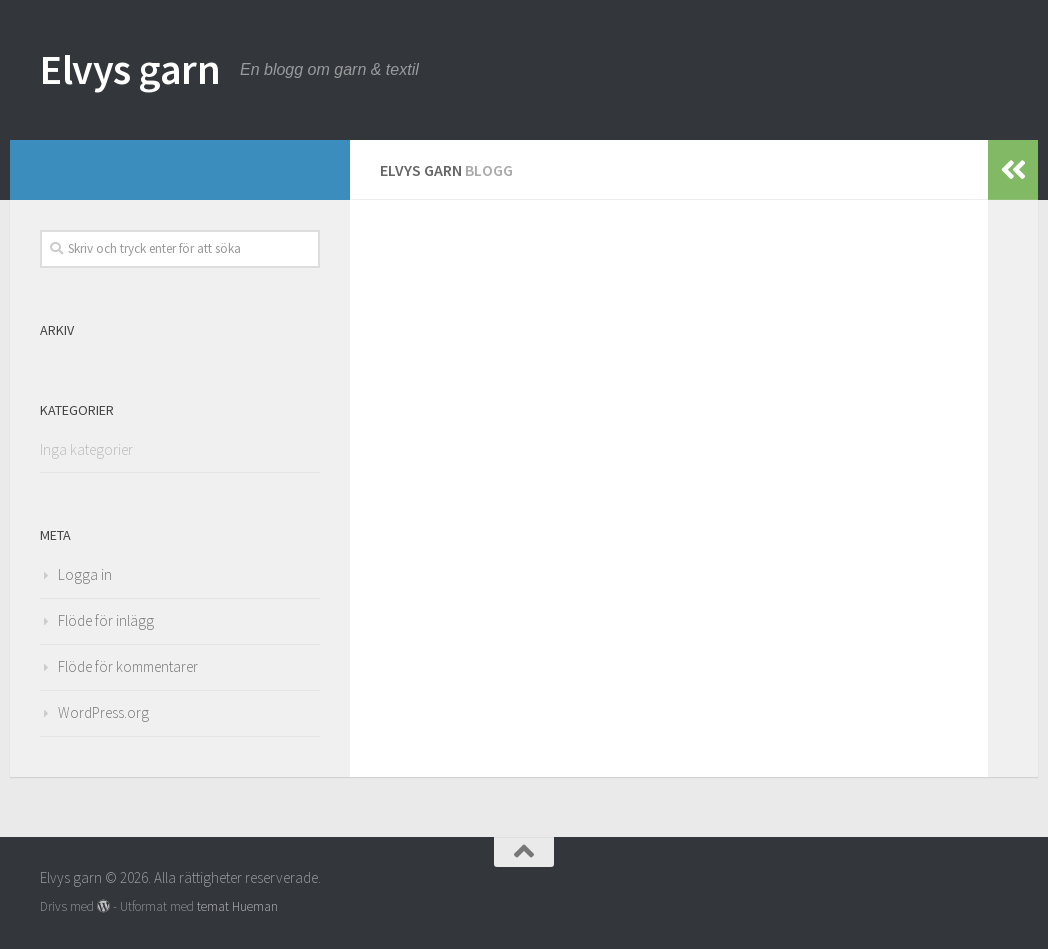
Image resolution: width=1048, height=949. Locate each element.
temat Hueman (237, 906)
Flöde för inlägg (106, 620)
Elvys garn (130, 69)
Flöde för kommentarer (128, 666)
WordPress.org (103, 712)
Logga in (85, 574)
